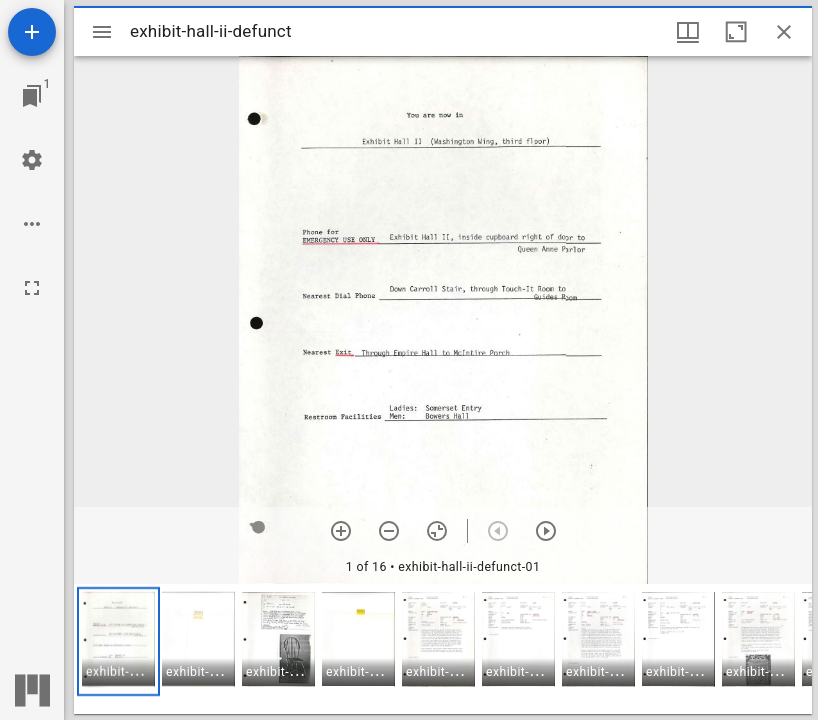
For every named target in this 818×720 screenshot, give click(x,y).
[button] (118, 641)
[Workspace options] (32, 224)
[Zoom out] (389, 531)
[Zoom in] (341, 531)
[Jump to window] (32, 96)
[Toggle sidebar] (102, 32)
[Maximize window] (736, 32)
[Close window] (784, 32)
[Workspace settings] (32, 160)
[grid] (443, 649)
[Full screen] (32, 288)
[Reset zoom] (437, 531)
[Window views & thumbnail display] (688, 32)
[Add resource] (32, 32)
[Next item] (546, 531)
